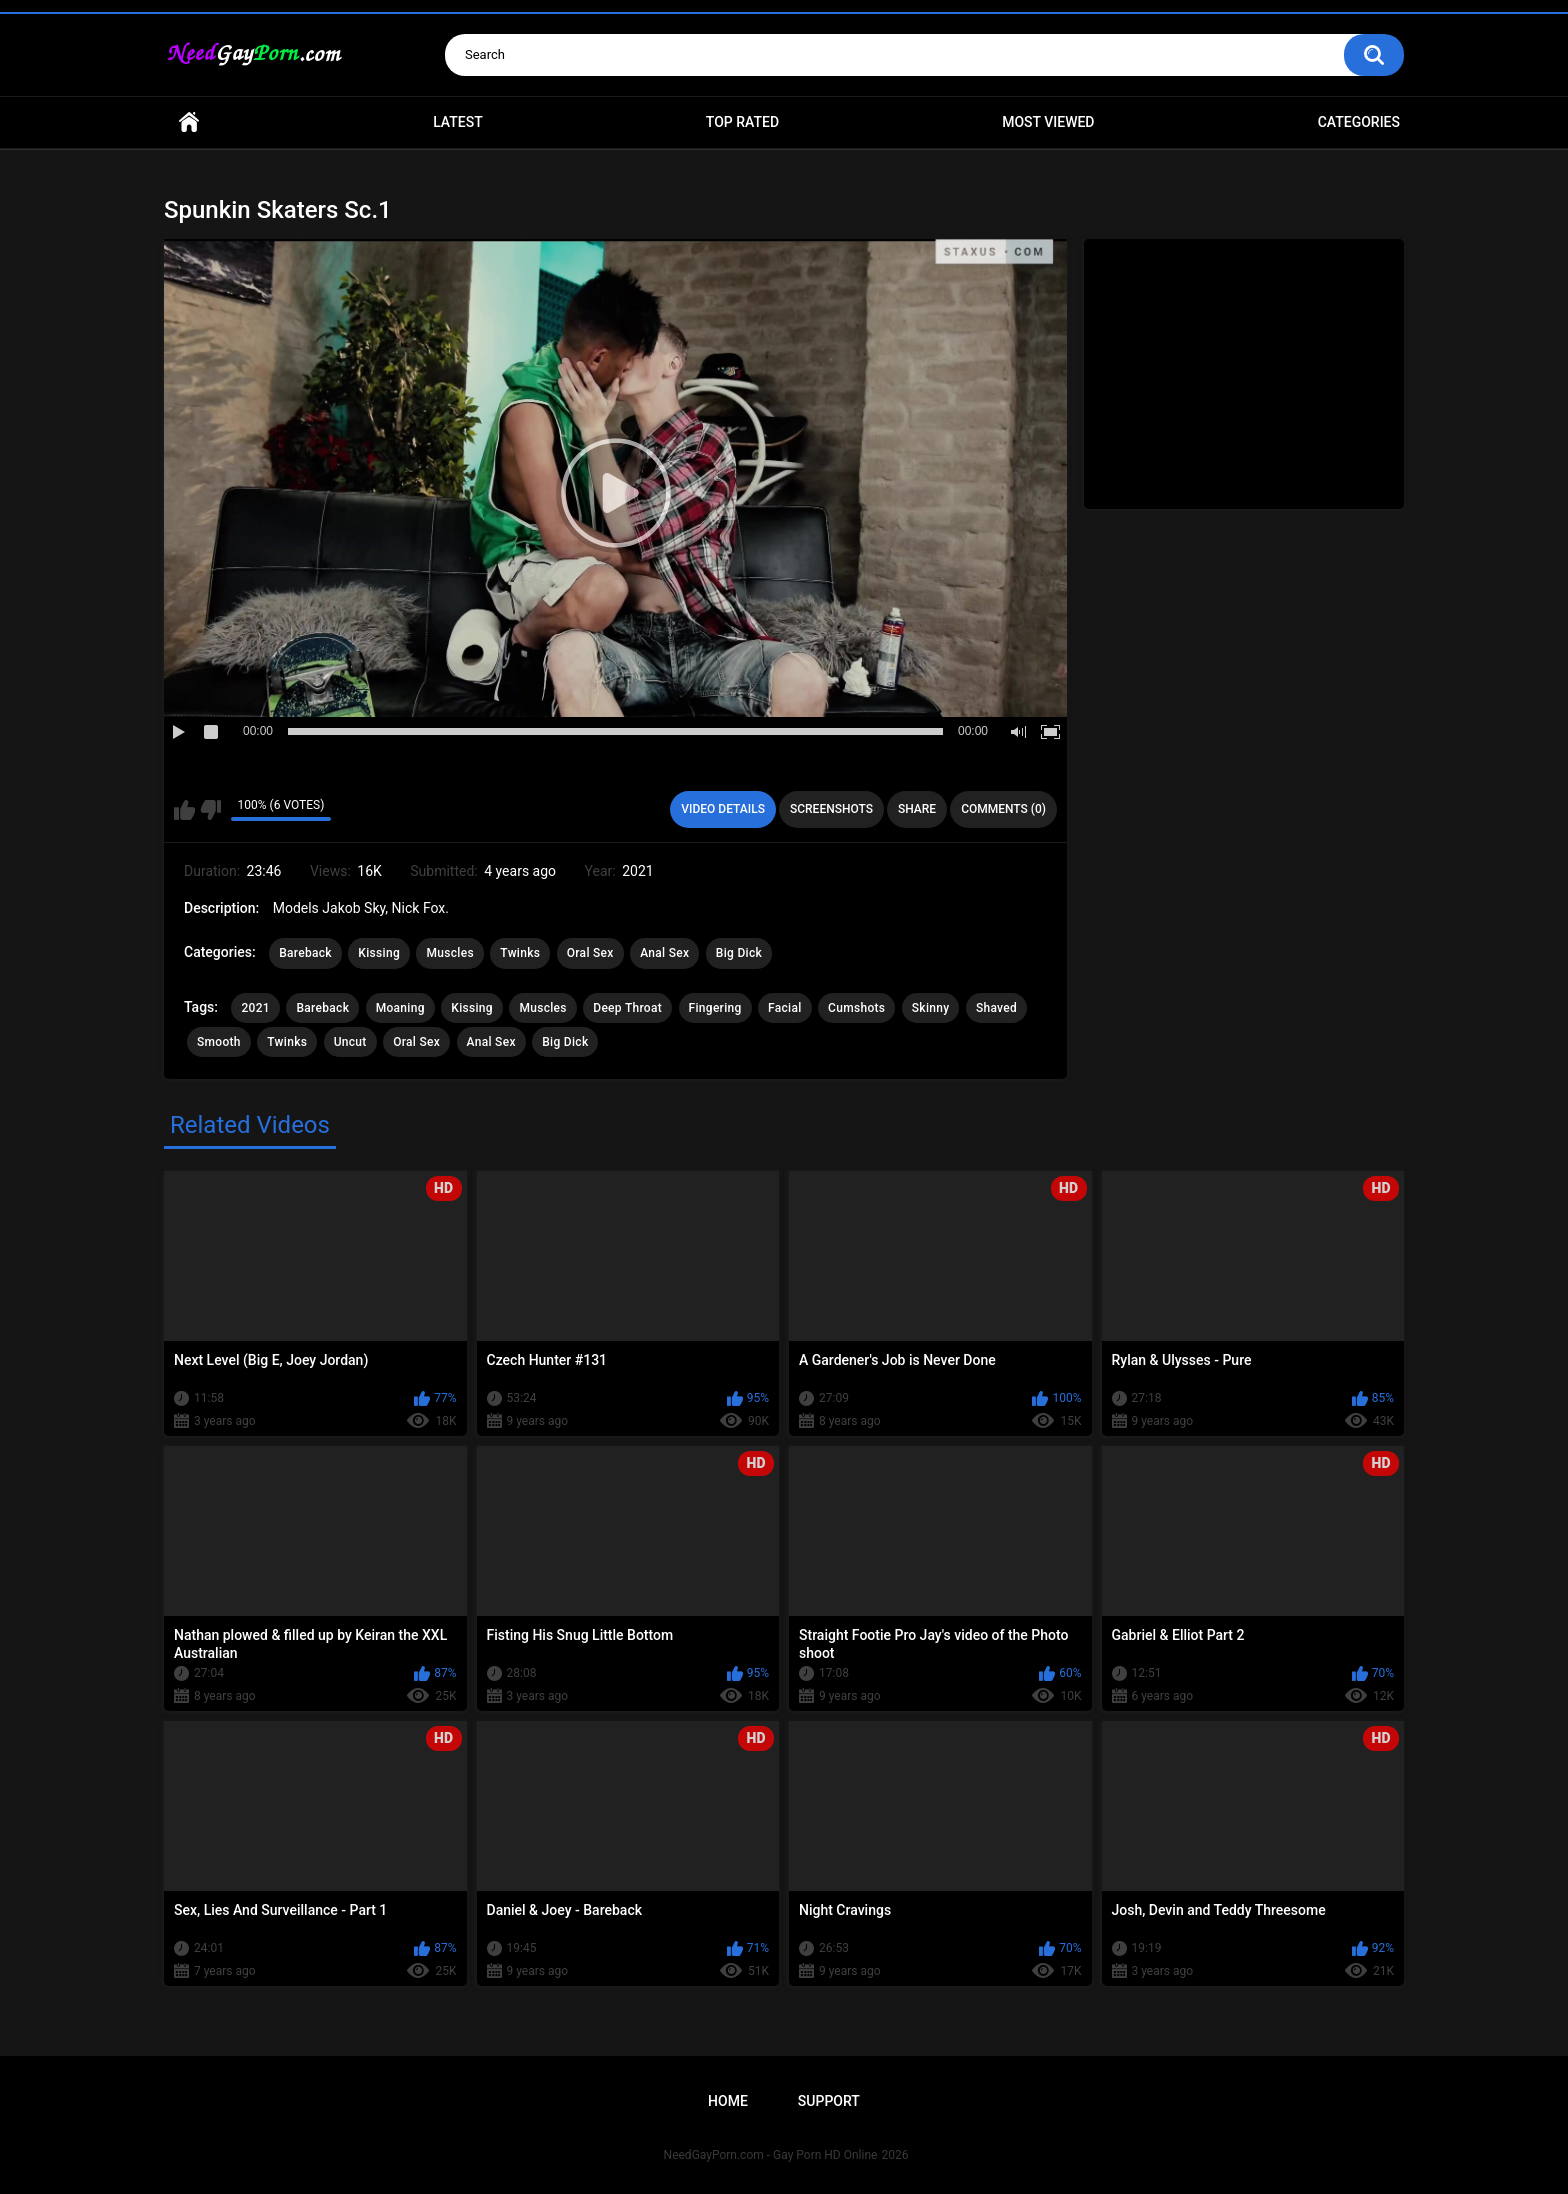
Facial (785, 1008)
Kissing (379, 953)
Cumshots (856, 1008)
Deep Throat (627, 1008)
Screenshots (831, 809)
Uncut (350, 1042)
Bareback (305, 953)
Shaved (996, 1008)
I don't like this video (210, 810)
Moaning (400, 1008)
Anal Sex (664, 953)
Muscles (449, 953)
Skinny (931, 1008)
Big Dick (739, 953)
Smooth (219, 1042)
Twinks (520, 953)
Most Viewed (1048, 122)
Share (917, 809)
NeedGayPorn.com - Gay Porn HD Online (771, 2155)
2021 (255, 1008)
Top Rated (742, 122)
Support (829, 2101)
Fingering (715, 1008)
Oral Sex (590, 953)
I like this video (184, 810)
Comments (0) (1003, 809)
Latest (458, 122)
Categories (1359, 122)
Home (189, 122)
